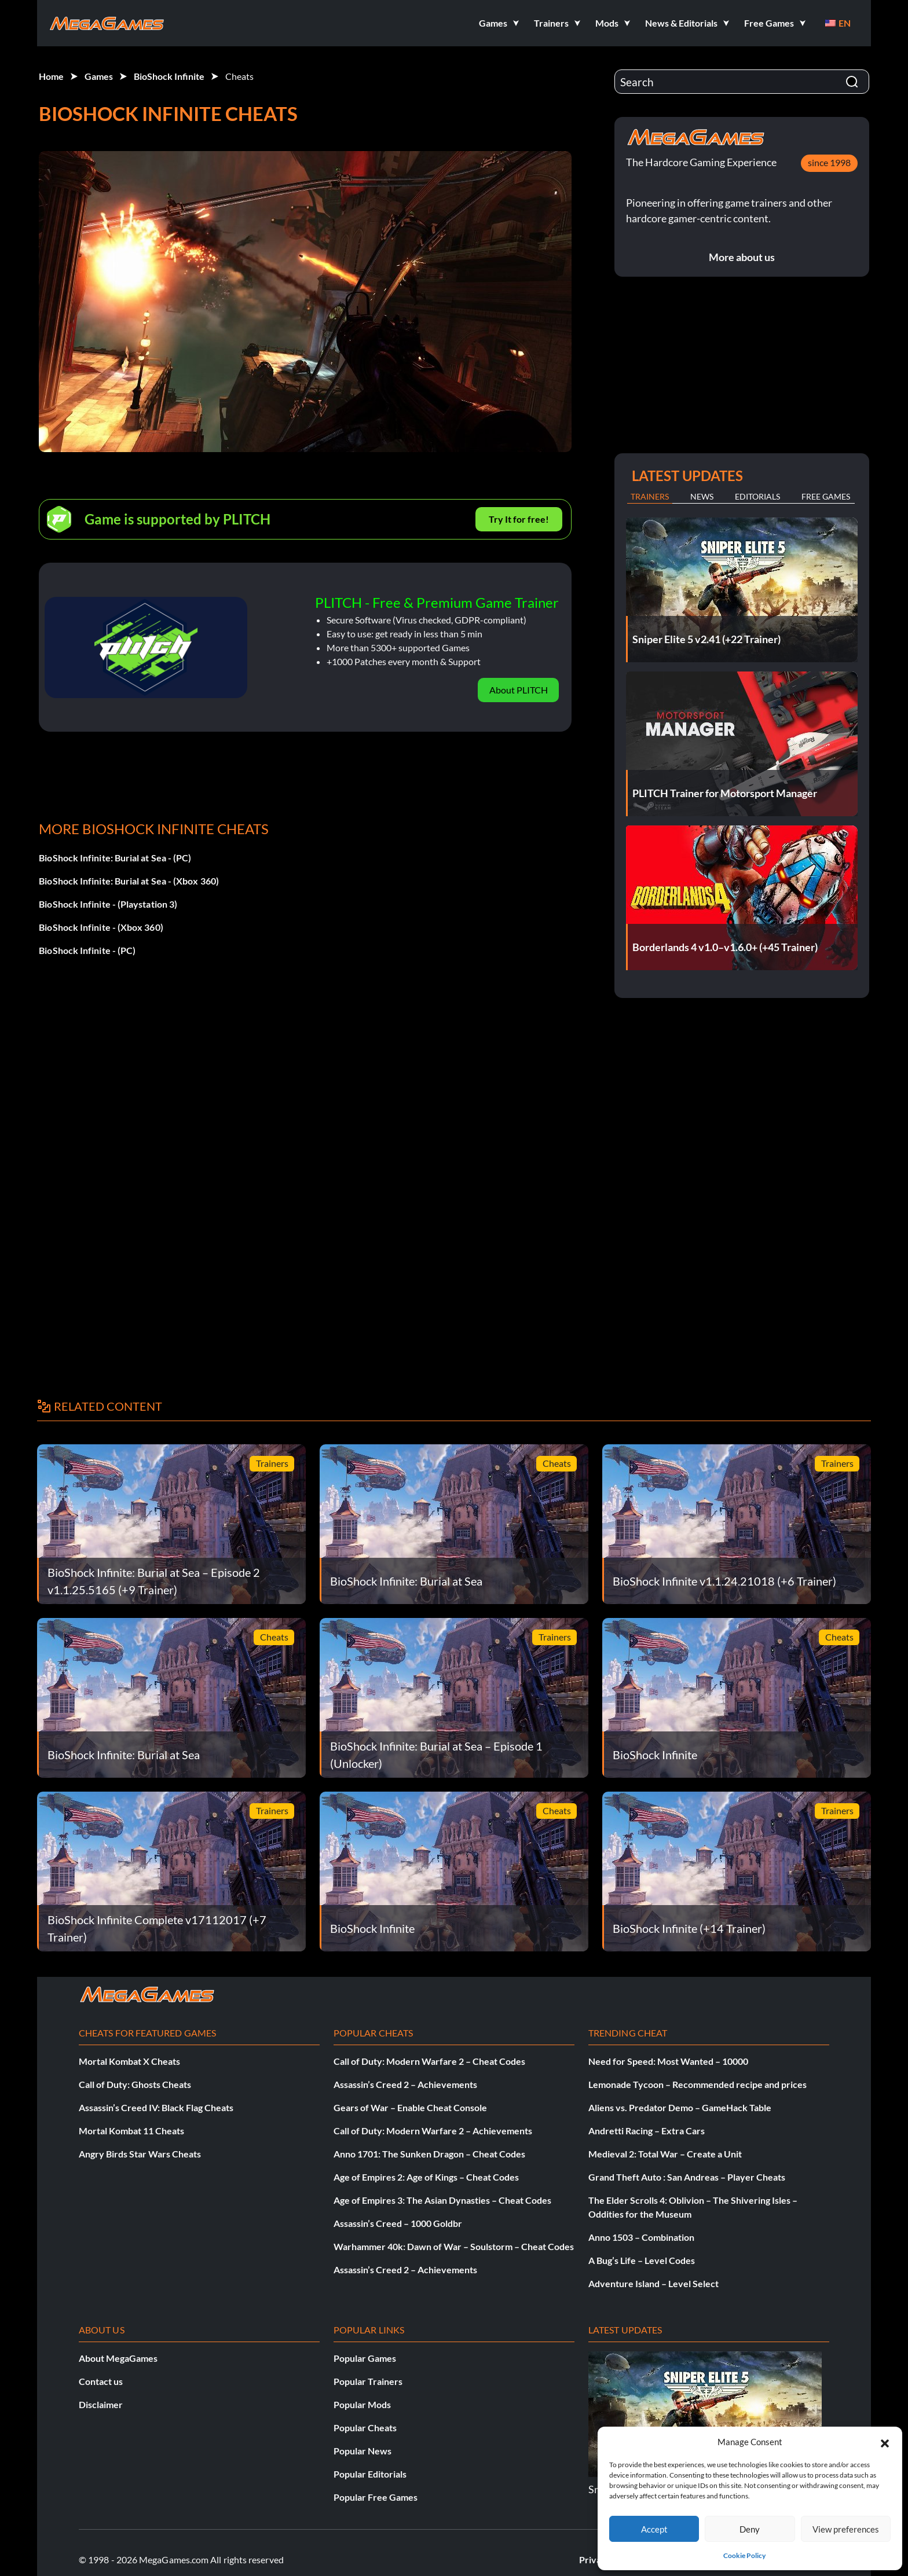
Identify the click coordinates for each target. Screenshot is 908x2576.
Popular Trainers (368, 2381)
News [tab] (701, 496)
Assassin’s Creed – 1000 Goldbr (398, 2223)
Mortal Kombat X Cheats (129, 2061)
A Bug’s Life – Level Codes (641, 2260)
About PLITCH (518, 689)
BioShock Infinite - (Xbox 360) (101, 927)
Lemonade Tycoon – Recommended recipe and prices (697, 2084)
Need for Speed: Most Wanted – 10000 (668, 2061)
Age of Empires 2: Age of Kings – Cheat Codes (426, 2176)
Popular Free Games (376, 2496)
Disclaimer (101, 2404)
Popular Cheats (365, 2427)
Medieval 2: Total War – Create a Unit (665, 2153)
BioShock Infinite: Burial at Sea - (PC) (115, 857)
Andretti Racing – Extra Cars (646, 2130)
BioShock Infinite (169, 76)
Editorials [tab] (757, 496)
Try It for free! (519, 518)
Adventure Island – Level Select (653, 2283)
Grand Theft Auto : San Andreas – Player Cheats (686, 2176)
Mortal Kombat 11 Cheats (131, 2130)
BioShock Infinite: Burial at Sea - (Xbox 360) (129, 880)
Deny (749, 2529)
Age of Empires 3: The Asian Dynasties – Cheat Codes (442, 2200)
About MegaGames (118, 2358)
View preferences (845, 2529)
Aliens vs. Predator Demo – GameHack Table (679, 2107)
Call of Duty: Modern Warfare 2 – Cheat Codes (429, 2061)
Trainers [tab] (650, 496)
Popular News (362, 2450)
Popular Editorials (370, 2473)
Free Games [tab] (825, 496)
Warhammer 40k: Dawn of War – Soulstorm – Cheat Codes (454, 2246)
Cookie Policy (744, 2555)
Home (51, 76)
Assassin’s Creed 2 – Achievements (405, 2084)
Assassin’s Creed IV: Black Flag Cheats (156, 2107)
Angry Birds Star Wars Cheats (140, 2153)
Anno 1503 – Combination (641, 2237)
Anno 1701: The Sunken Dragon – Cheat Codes (429, 2153)
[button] (885, 2441)
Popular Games (365, 2358)
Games (99, 76)
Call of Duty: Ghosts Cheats (135, 2084)
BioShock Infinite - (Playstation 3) (108, 903)
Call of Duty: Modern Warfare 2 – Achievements (433, 2130)
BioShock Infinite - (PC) (87, 950)
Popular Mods (362, 2404)
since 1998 (829, 162)
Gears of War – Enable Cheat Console (410, 2107)
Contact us (101, 2381)
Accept (654, 2529)
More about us (742, 257)
